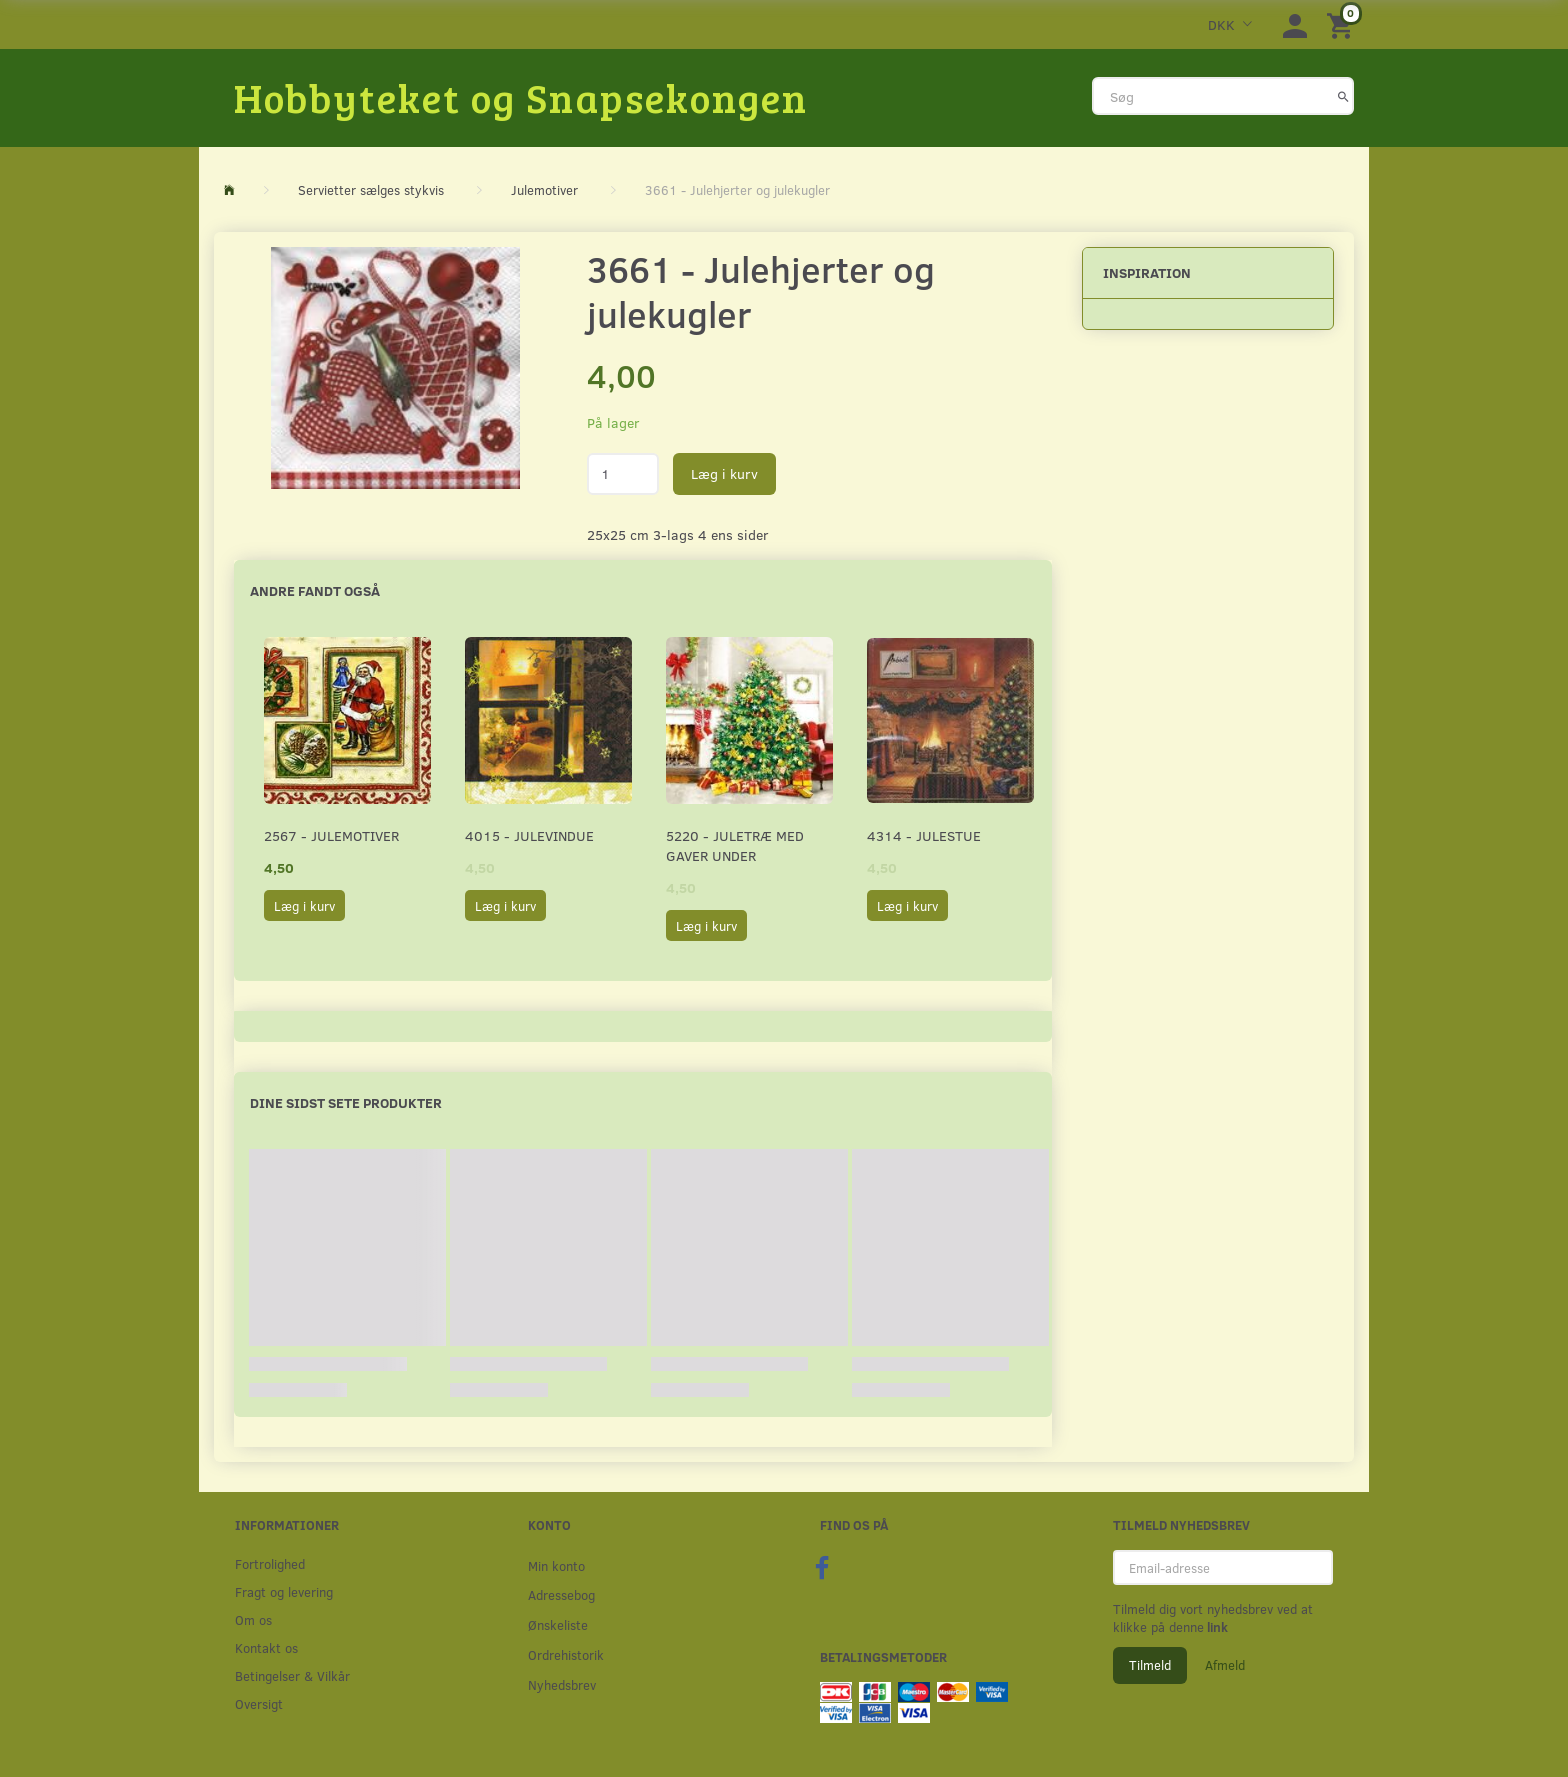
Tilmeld (1150, 1665)
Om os (253, 1619)
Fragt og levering (284, 1591)
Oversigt (259, 1703)
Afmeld (1225, 1665)
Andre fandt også (315, 590)
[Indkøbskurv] (1343, 24)
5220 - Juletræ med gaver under (735, 845)
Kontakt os (266, 1647)
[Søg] (1343, 96)
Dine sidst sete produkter (346, 1102)
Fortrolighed (270, 1563)
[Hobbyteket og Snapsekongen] (521, 97)
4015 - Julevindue (529, 835)
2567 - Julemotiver (331, 835)
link (1216, 1627)
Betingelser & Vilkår (292, 1675)
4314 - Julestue (924, 835)
